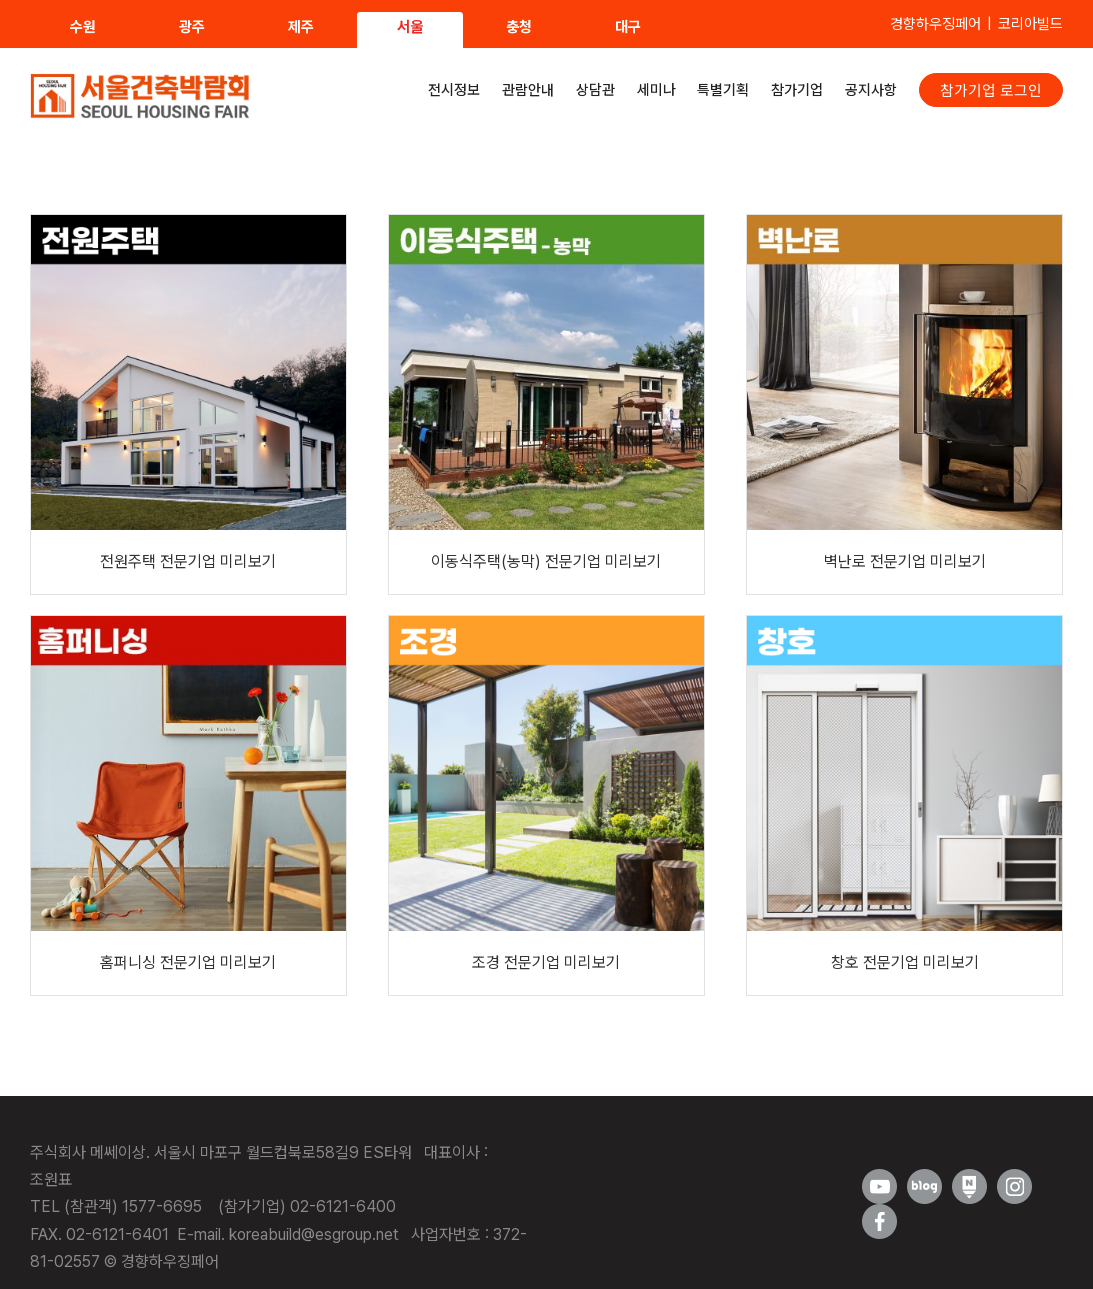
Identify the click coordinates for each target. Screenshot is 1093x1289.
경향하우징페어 (935, 24)
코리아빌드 (1030, 24)
